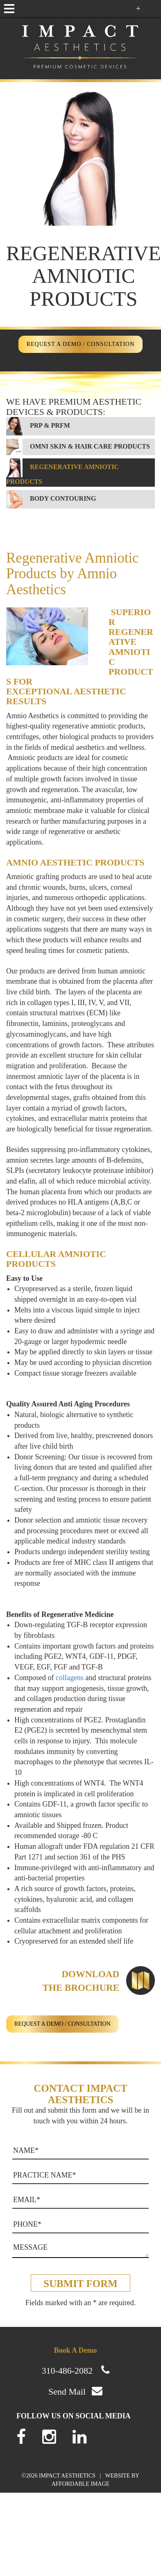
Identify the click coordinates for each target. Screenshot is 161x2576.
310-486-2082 (67, 2370)
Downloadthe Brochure (81, 1981)
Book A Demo (75, 2350)
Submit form (80, 2283)
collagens (70, 1678)
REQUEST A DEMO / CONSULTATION (81, 344)
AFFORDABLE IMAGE (80, 2484)
